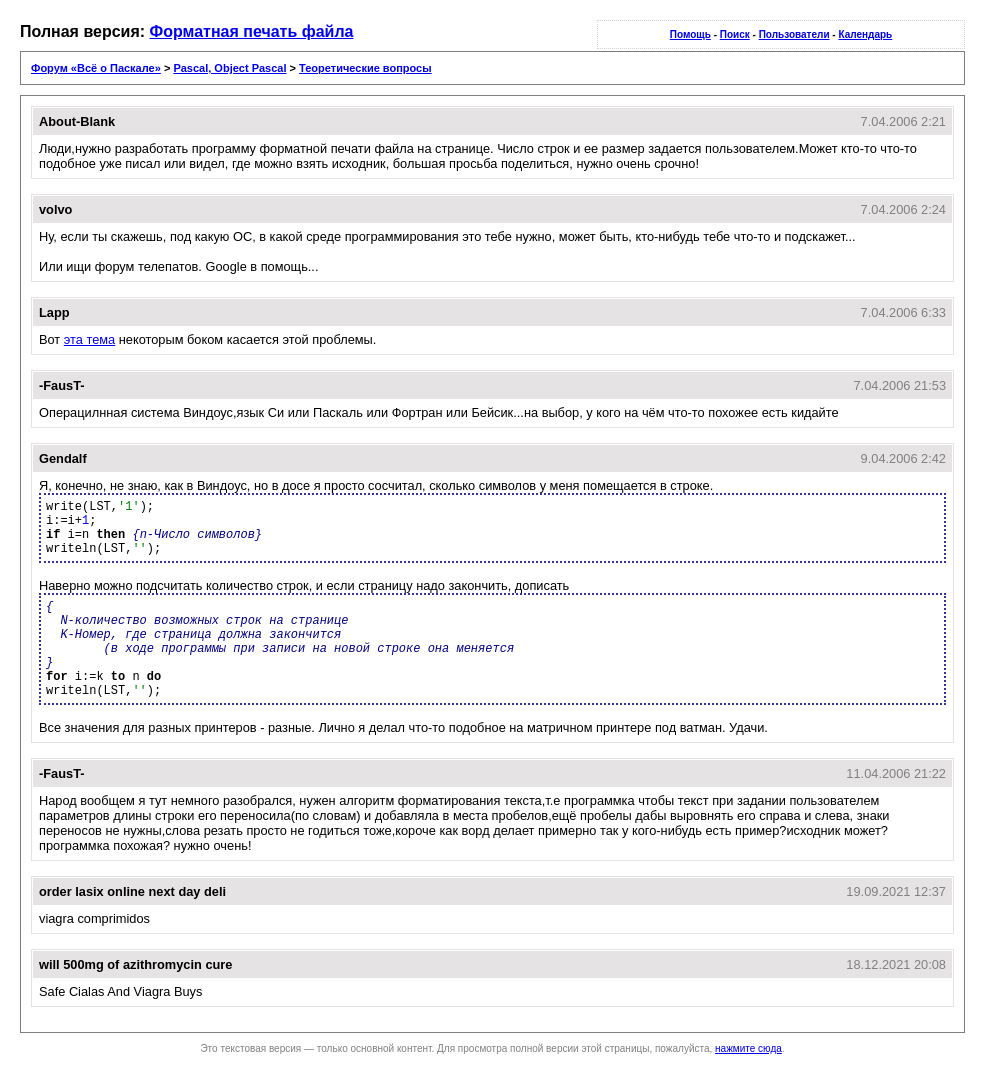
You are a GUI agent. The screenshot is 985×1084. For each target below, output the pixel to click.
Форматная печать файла (252, 31)
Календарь (865, 34)
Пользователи (794, 34)
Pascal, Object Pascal (229, 68)
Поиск (735, 34)
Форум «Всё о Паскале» (96, 68)
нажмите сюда (748, 1048)
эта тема (89, 339)
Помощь (690, 34)
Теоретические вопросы (365, 68)
